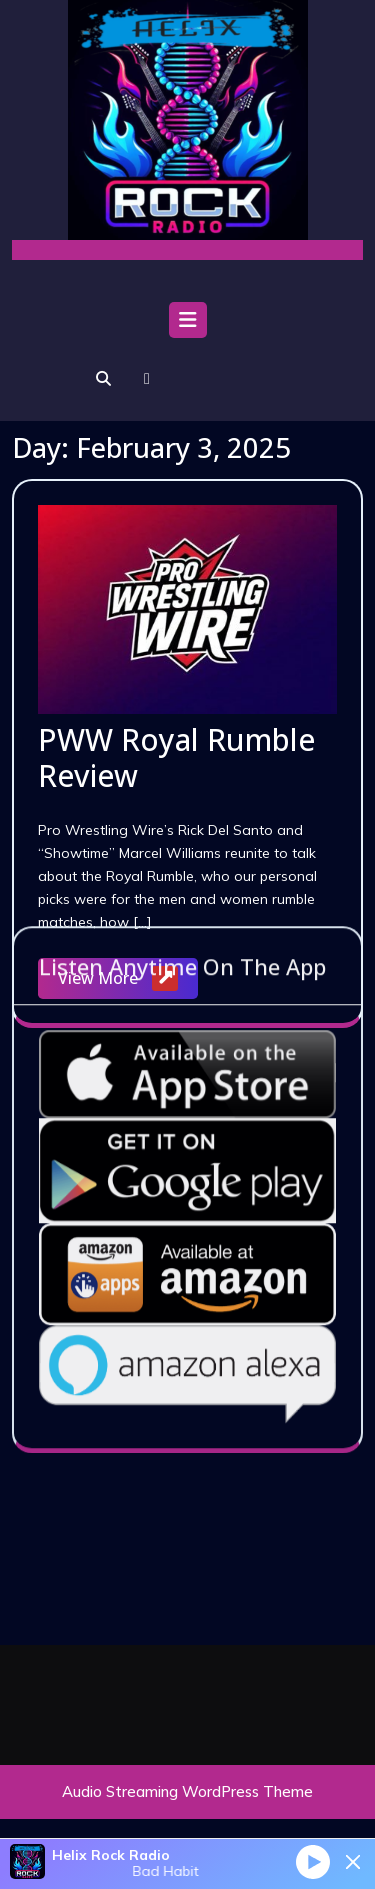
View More (128, 979)
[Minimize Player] (353, 1862)
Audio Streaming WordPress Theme (187, 1791)
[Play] (313, 1861)
